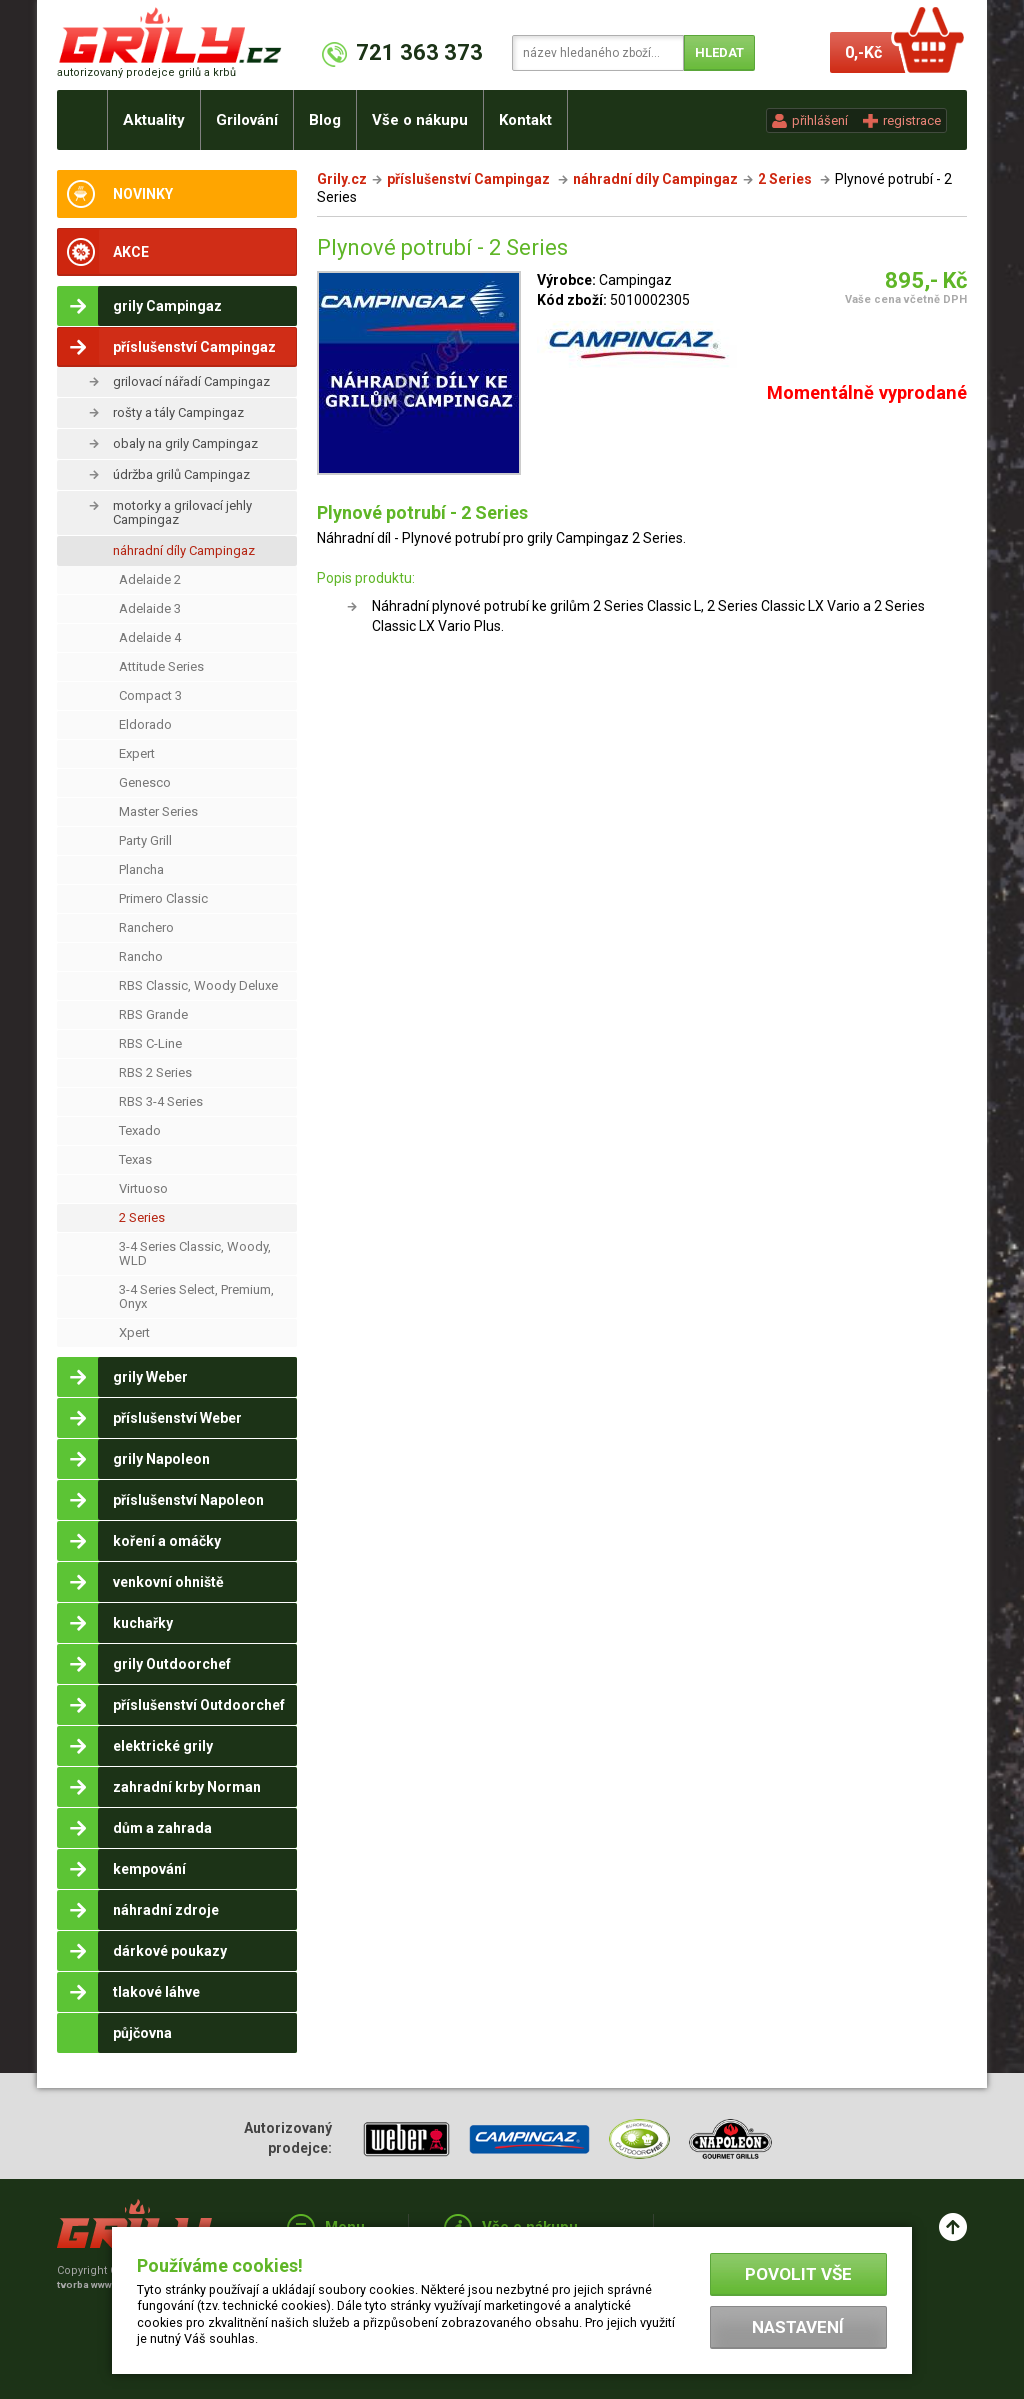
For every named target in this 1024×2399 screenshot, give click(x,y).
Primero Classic (163, 898)
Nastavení (798, 2327)
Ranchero (146, 927)
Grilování (247, 120)
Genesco (145, 782)
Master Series (158, 811)
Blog (325, 120)
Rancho (141, 956)
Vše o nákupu (420, 120)
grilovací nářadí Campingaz (191, 381)
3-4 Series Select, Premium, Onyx (196, 1296)
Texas (135, 1159)
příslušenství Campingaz (470, 179)
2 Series (142, 1217)
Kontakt (525, 120)
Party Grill (145, 840)
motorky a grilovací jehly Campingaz (182, 512)
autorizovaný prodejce (146, 72)
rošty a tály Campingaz (178, 412)
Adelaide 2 (150, 579)
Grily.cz (342, 179)
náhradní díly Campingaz (184, 550)
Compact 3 (150, 695)
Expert (137, 753)
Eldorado (145, 724)
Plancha (141, 869)
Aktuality (154, 120)
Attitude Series (161, 666)
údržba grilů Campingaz (181, 474)
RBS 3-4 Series (161, 1101)
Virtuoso (143, 1188)
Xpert (134, 1332)
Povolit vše (798, 2274)
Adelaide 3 (150, 608)
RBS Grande (153, 1014)
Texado (140, 1130)
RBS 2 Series (155, 1072)
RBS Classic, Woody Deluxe (198, 985)
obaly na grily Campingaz (185, 443)
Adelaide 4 (150, 637)
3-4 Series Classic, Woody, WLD (195, 1253)
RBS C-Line (150, 1043)
